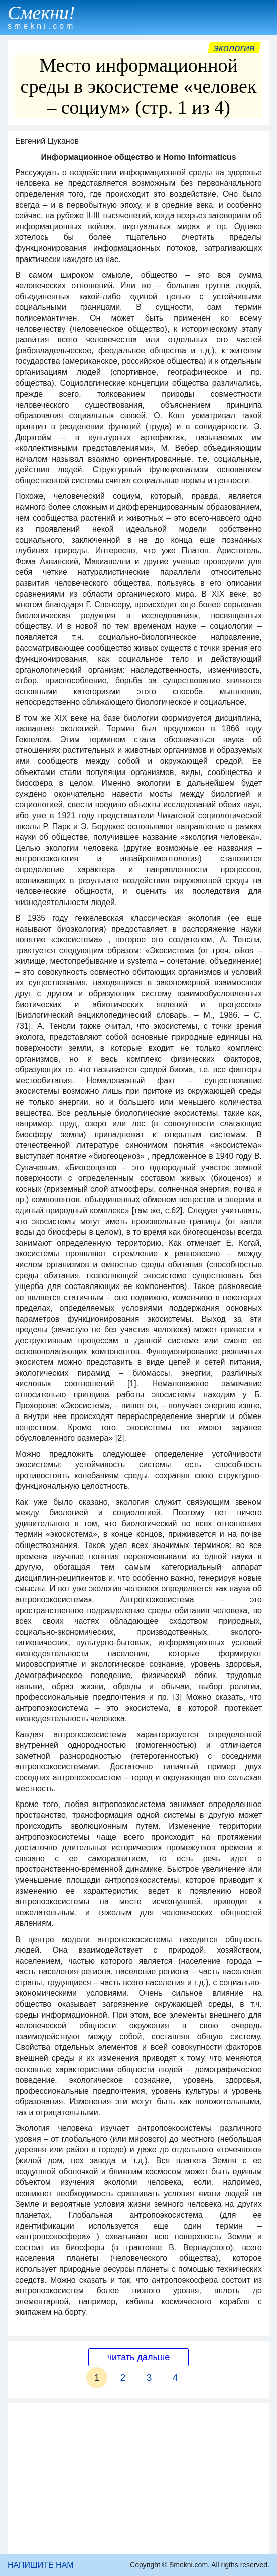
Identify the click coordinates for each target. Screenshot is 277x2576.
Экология (234, 47)
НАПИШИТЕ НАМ (41, 2565)
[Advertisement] (138, 2478)
